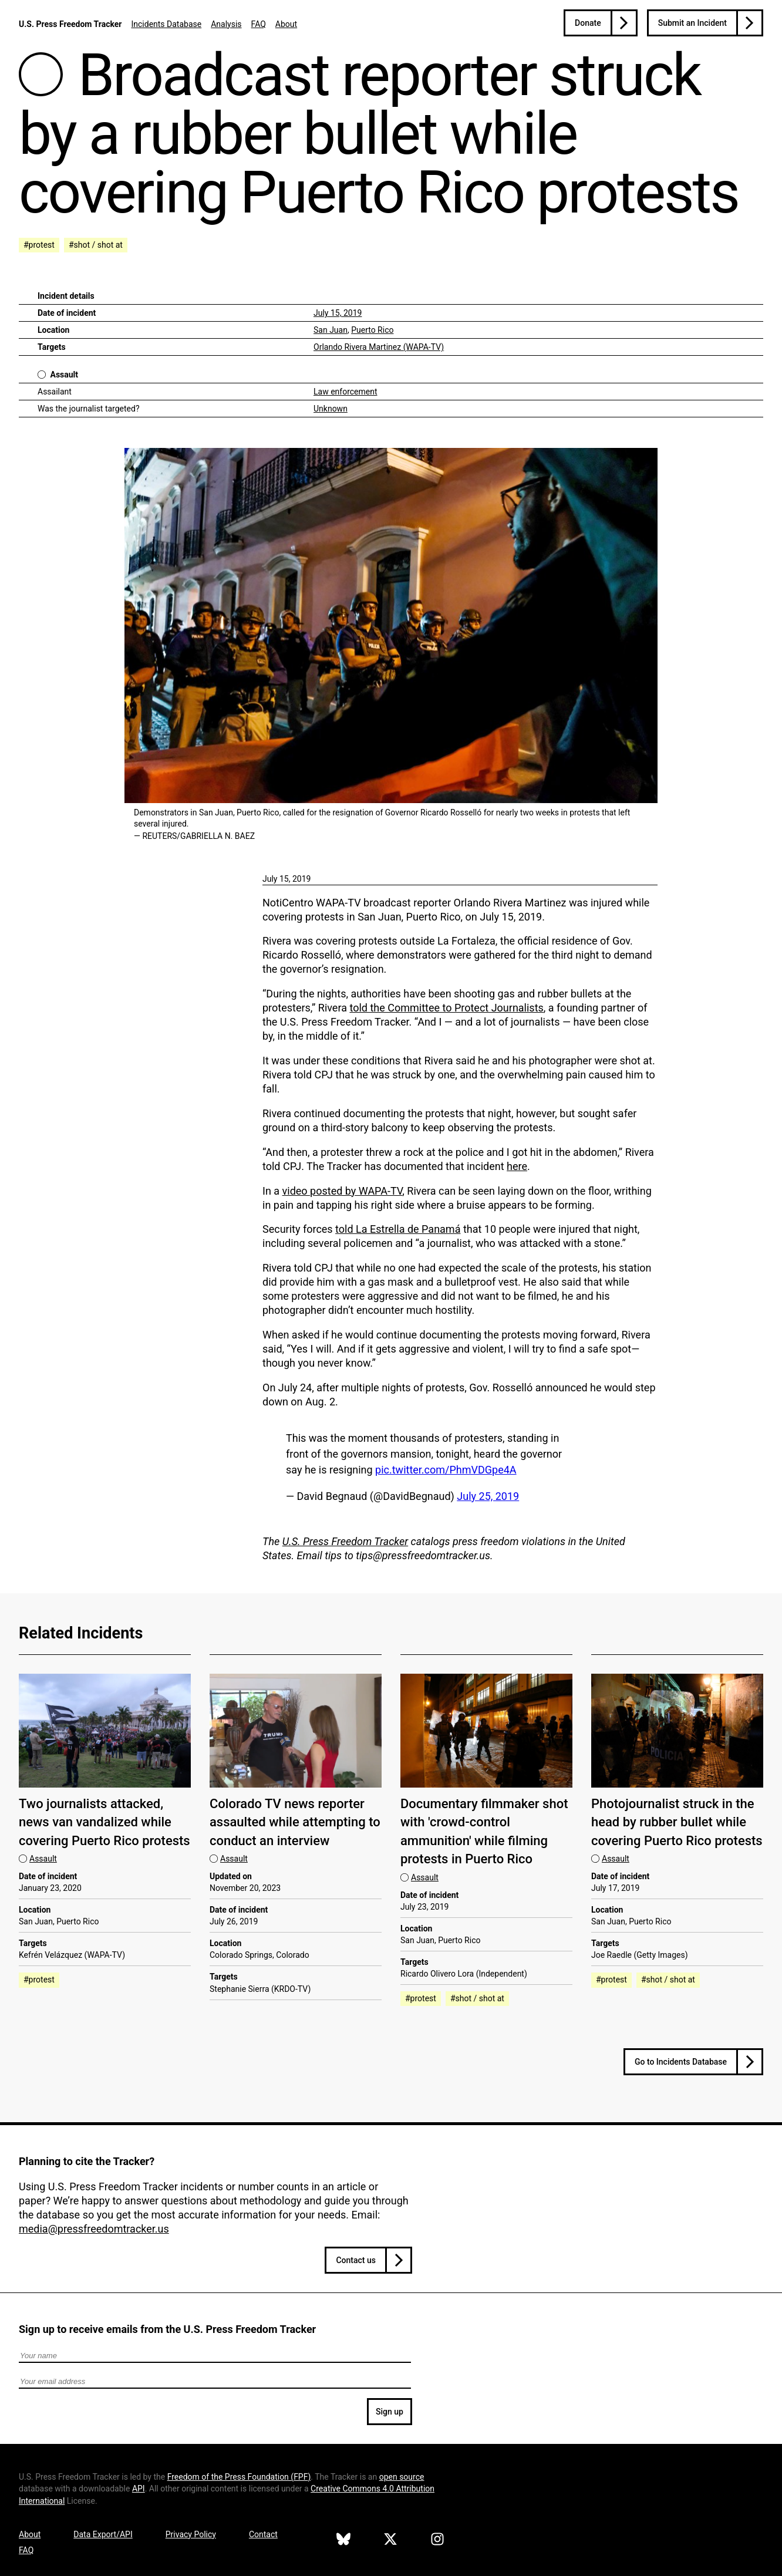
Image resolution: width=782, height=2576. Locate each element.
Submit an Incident (692, 23)
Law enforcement (345, 391)
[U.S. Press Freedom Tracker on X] (390, 2541)
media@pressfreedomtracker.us (94, 2229)
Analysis (226, 24)
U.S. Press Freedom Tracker (70, 24)
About (286, 24)
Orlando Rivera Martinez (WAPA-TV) (379, 347)
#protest (39, 244)
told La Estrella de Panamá (397, 1229)
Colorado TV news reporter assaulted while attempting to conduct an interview (295, 1822)
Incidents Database (166, 24)
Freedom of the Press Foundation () (239, 2476)
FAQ (258, 24)
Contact (263, 2534)
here (517, 1166)
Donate (588, 23)
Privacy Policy (191, 2534)
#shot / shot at (96, 244)
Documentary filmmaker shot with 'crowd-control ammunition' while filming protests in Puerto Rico (484, 1831)
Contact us (356, 2260)
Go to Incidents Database (681, 2061)
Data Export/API (102, 2534)
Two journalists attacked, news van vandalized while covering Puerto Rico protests (104, 1822)
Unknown (331, 408)
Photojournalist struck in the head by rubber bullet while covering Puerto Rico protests (677, 1822)
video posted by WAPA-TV (342, 1191)
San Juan (331, 330)
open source (401, 2476)
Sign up (389, 2411)
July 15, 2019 (338, 313)
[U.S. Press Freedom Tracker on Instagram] (437, 2541)
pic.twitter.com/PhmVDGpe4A (446, 1470)
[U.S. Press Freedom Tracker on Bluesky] (343, 2541)
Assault (64, 374)
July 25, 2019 (488, 1496)
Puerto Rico (372, 330)
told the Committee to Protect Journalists (446, 1008)
